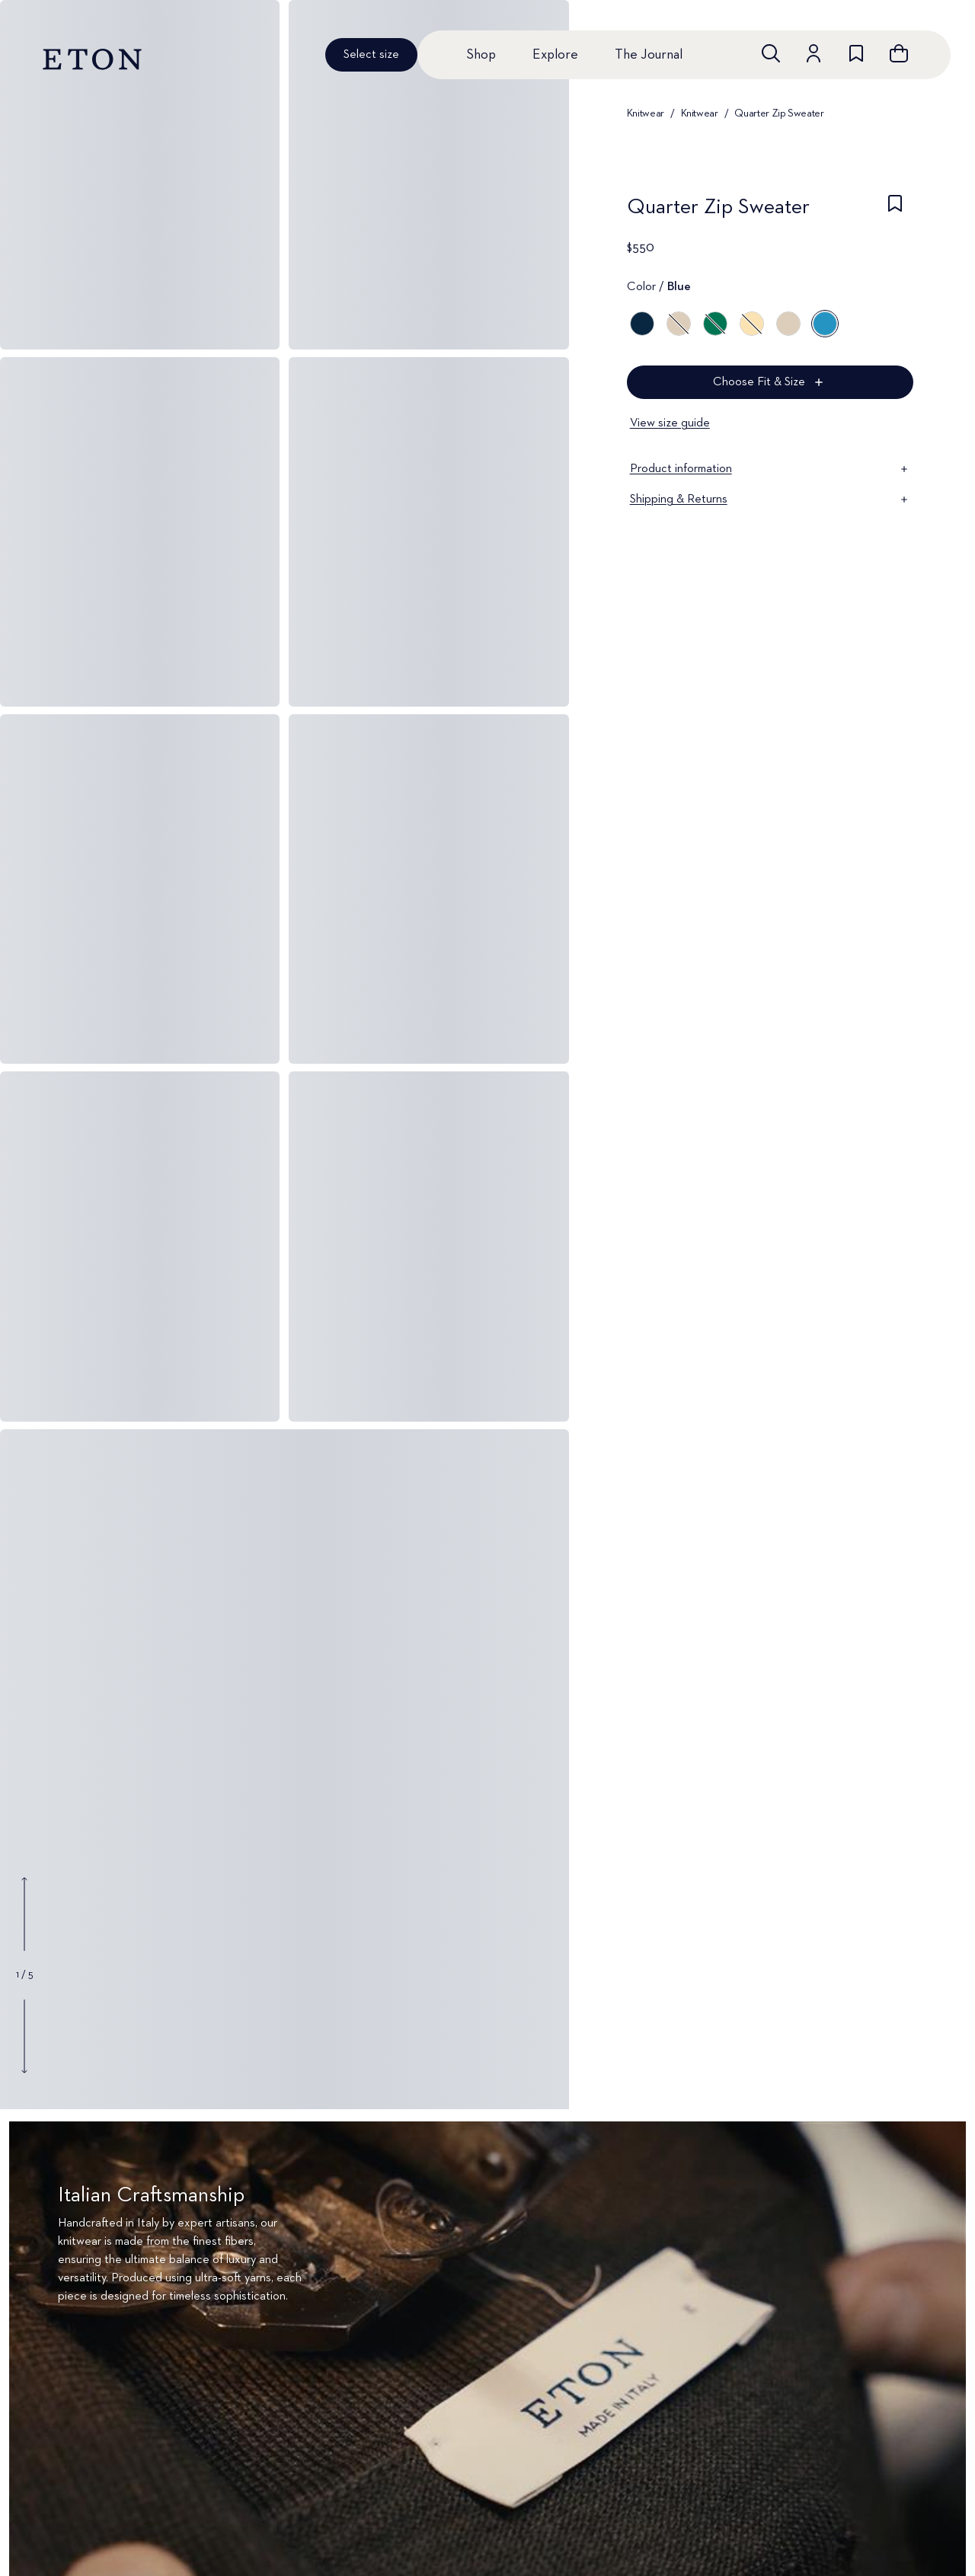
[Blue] (642, 323)
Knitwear (645, 113)
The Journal (648, 55)
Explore (555, 55)
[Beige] (788, 323)
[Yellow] (752, 323)
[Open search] (771, 53)
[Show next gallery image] (24, 2036)
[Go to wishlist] (856, 53)
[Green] (715, 323)
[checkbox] (895, 211)
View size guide (670, 423)
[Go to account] (813, 53)
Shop (481, 55)
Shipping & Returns (770, 499)
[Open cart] (899, 53)
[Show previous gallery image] (24, 1914)
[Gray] (679, 323)
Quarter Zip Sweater (778, 113)
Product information (770, 469)
